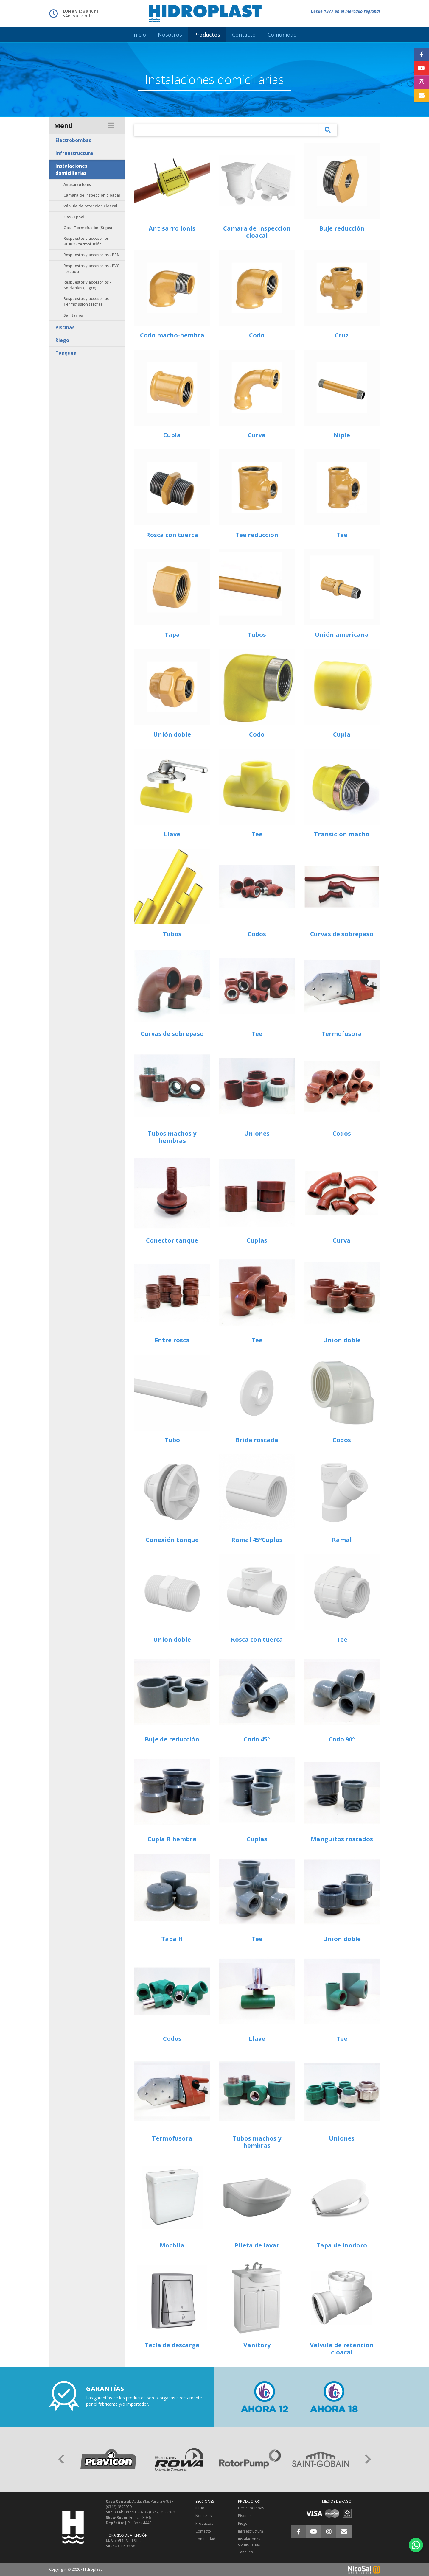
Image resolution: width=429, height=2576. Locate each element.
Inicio (199, 2507)
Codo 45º (257, 1739)
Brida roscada (256, 1440)
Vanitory (257, 2345)
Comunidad (205, 2538)
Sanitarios (73, 315)
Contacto (203, 2531)
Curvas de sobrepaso (341, 934)
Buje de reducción (172, 1739)
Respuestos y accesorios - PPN (91, 254)
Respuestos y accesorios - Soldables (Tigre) (87, 284)
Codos (257, 934)
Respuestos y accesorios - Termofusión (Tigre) (87, 301)
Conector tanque (172, 1240)
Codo (257, 335)
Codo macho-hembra (172, 335)
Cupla (172, 435)
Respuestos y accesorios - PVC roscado (91, 268)
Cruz (342, 335)
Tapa (172, 635)
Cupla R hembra (172, 1839)
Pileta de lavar (256, 2245)
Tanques (65, 353)
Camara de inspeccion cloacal (257, 231)
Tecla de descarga (172, 2345)
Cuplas (257, 1240)
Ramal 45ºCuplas (256, 1540)
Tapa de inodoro (341, 2245)
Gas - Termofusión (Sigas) (87, 227)
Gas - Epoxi (73, 217)
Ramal (342, 1540)
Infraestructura (74, 153)
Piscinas (64, 327)
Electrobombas (73, 140)
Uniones (257, 1133)
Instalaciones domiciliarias (71, 169)
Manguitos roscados (342, 1839)
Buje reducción (342, 228)
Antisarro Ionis (77, 184)
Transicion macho (341, 834)
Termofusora (341, 1034)
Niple (341, 435)
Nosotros (203, 2515)
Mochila (172, 2245)
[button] (61, 2459)
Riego (62, 340)
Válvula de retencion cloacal (90, 205)
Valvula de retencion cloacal (342, 2348)
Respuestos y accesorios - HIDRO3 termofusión (87, 241)
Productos (204, 2523)
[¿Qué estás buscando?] (226, 130)
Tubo (172, 1440)
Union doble (342, 1340)
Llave (172, 834)
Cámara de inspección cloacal (91, 195)
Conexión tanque (172, 1540)
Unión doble (172, 734)
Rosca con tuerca (172, 535)
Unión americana (342, 635)
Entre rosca (172, 1340)
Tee (341, 535)
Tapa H (172, 1939)
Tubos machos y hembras (172, 1137)
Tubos (257, 635)
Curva (257, 435)
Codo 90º (342, 1739)
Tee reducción (256, 535)
